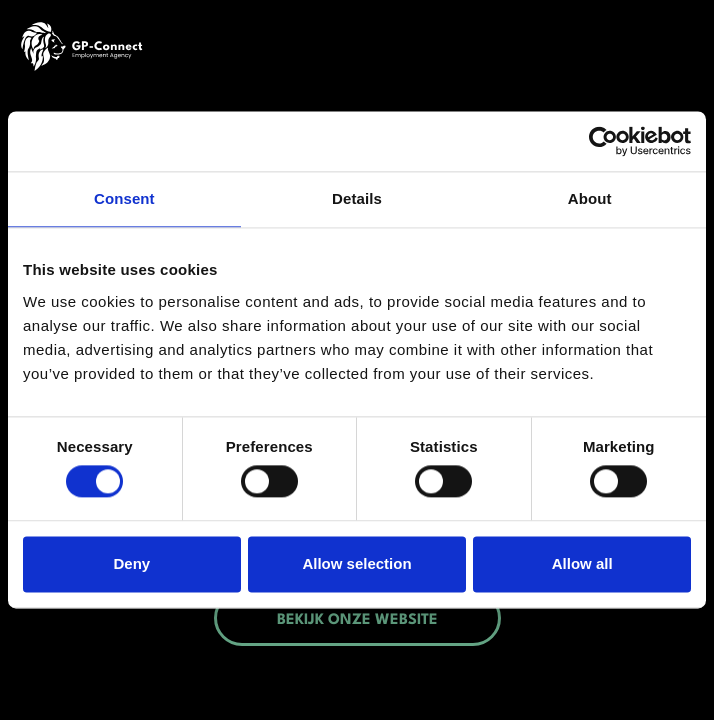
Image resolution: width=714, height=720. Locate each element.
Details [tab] (357, 198)
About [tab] (590, 198)
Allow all (582, 563)
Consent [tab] (124, 198)
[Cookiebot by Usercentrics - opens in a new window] (603, 141)
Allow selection (356, 563)
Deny (131, 563)
